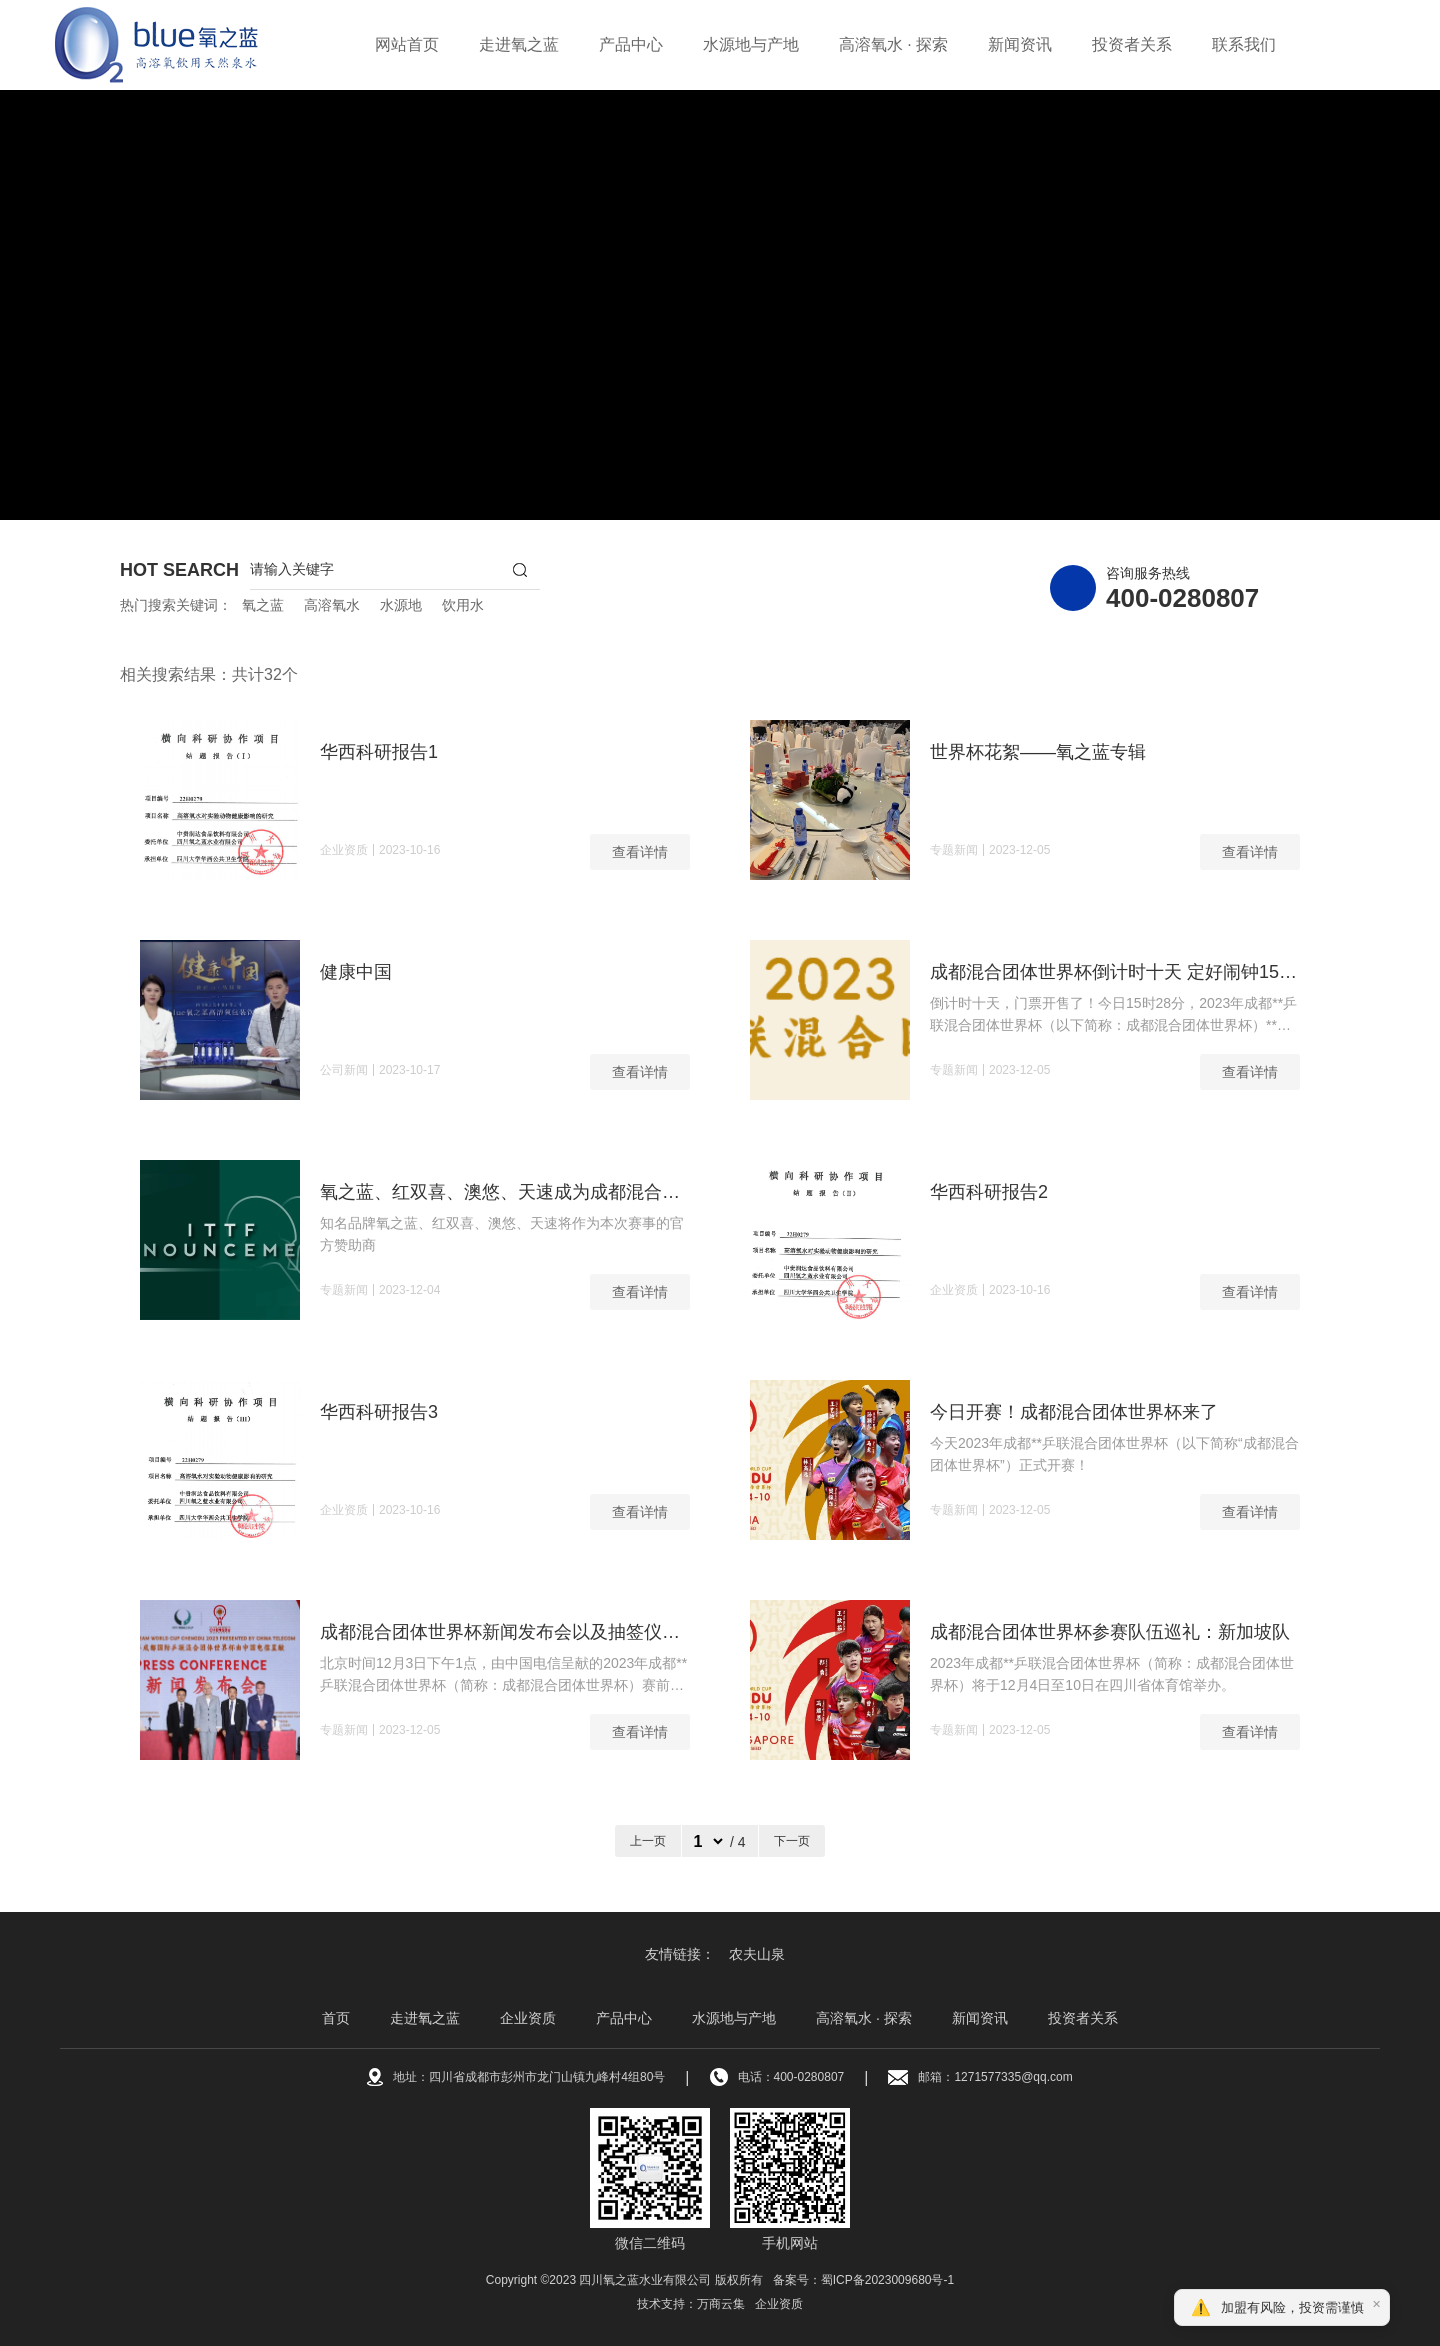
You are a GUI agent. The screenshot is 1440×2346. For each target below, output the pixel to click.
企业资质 (528, 2018)
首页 (336, 2018)
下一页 (792, 1841)
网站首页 (407, 44)
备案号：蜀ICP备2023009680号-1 (863, 2280)
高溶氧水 (332, 605)
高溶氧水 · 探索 (893, 44)
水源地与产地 (751, 44)
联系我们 (1244, 44)
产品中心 (631, 44)
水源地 (401, 605)
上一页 (648, 1841)
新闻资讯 (1020, 44)
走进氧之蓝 (519, 44)
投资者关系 (1132, 44)
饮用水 (463, 605)
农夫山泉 (757, 1954)
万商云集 (721, 2304)
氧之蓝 (263, 605)
